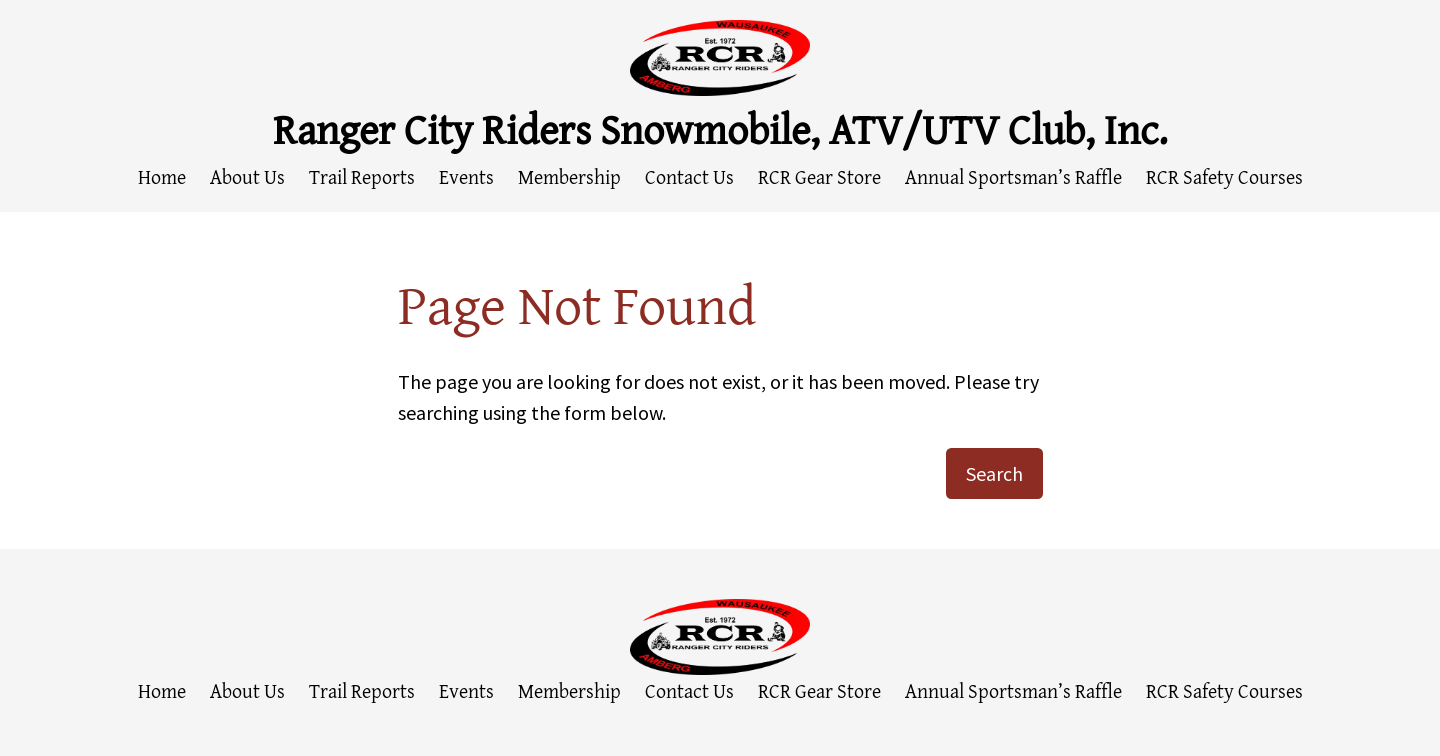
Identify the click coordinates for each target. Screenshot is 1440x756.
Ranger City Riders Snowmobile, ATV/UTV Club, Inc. (720, 128)
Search (994, 473)
